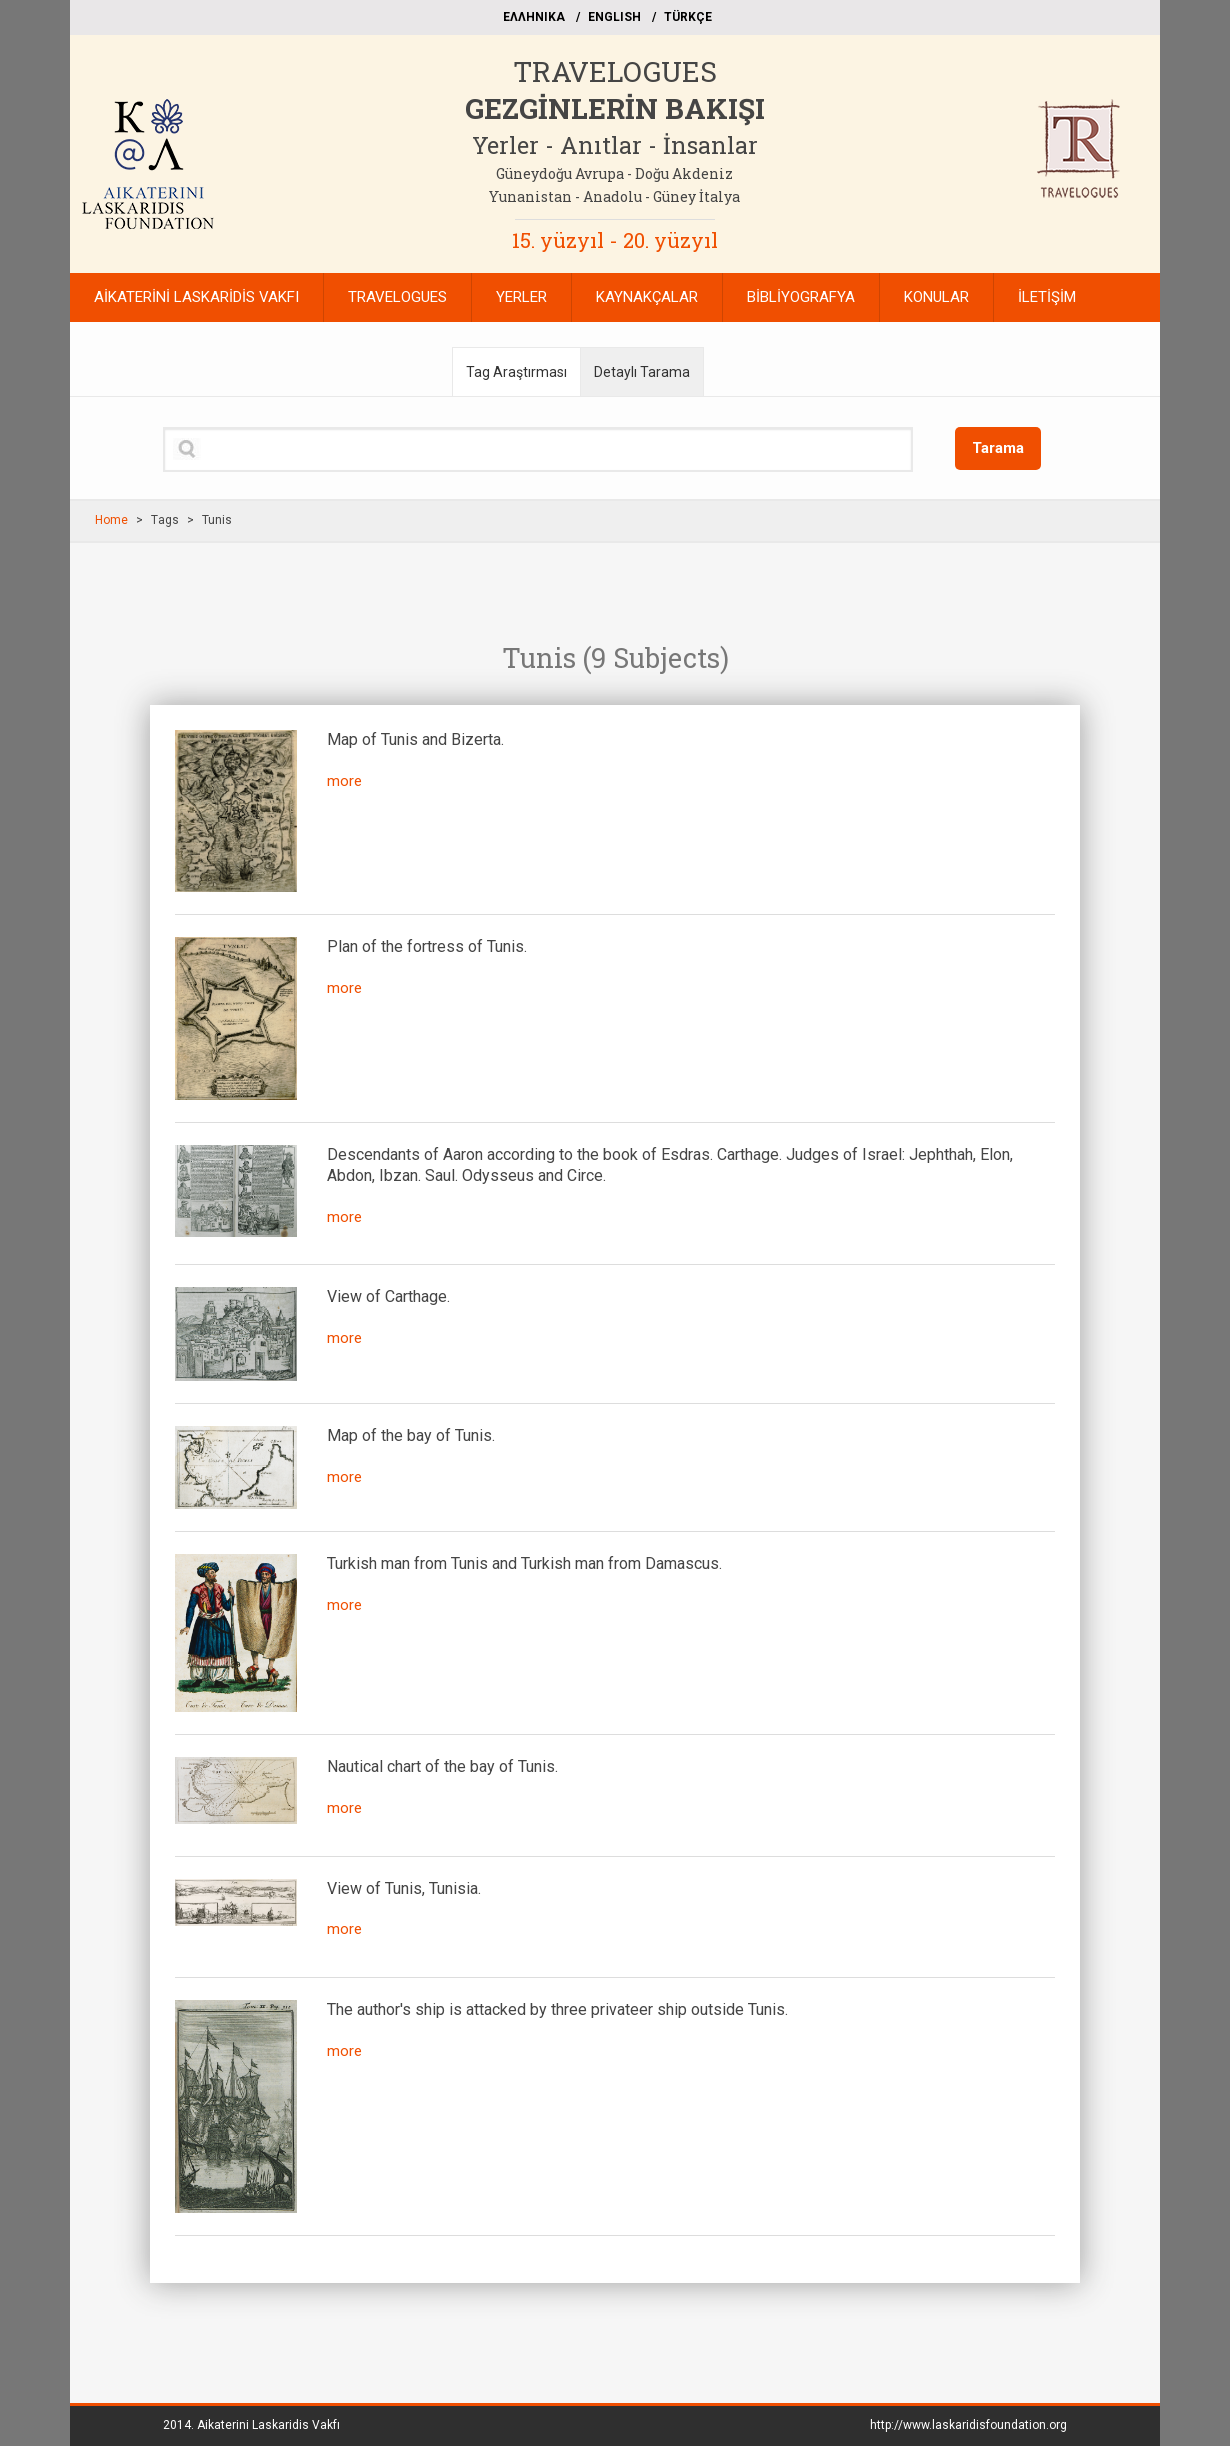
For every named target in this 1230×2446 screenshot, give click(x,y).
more (344, 781)
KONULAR (936, 297)
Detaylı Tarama (642, 372)
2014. (251, 2425)
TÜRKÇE (688, 17)
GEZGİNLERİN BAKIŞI (615, 108)
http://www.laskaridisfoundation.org (968, 2425)
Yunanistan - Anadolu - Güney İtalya (614, 196)
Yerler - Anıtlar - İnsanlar (615, 145)
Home (111, 520)
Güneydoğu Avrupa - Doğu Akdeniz (614, 173)
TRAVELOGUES (615, 71)
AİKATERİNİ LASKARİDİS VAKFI (196, 297)
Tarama (998, 448)
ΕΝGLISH (614, 17)
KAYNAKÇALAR (647, 297)
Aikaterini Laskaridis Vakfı (268, 2425)
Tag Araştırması (516, 372)
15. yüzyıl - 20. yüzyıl (615, 240)
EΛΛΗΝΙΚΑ (534, 17)
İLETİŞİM (1047, 297)
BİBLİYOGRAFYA (801, 297)
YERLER (521, 297)
